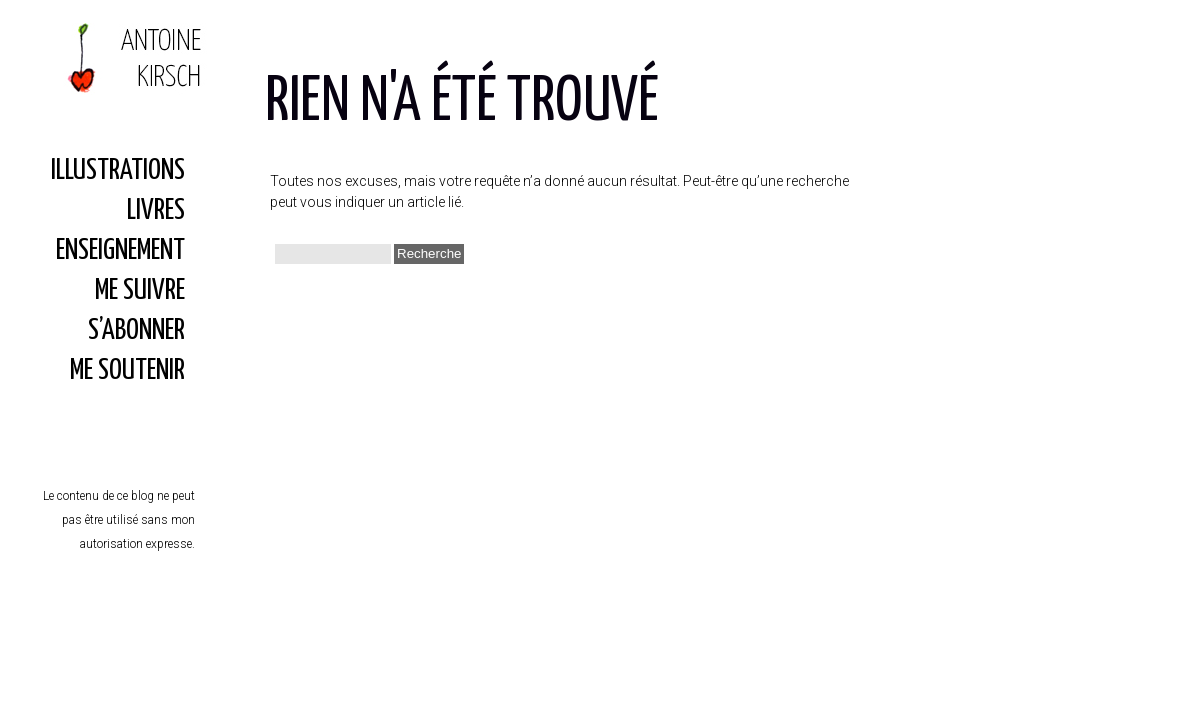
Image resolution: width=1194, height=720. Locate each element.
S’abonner (136, 331)
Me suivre (140, 291)
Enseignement (120, 251)
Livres (156, 211)
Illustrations (118, 171)
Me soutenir (127, 371)
